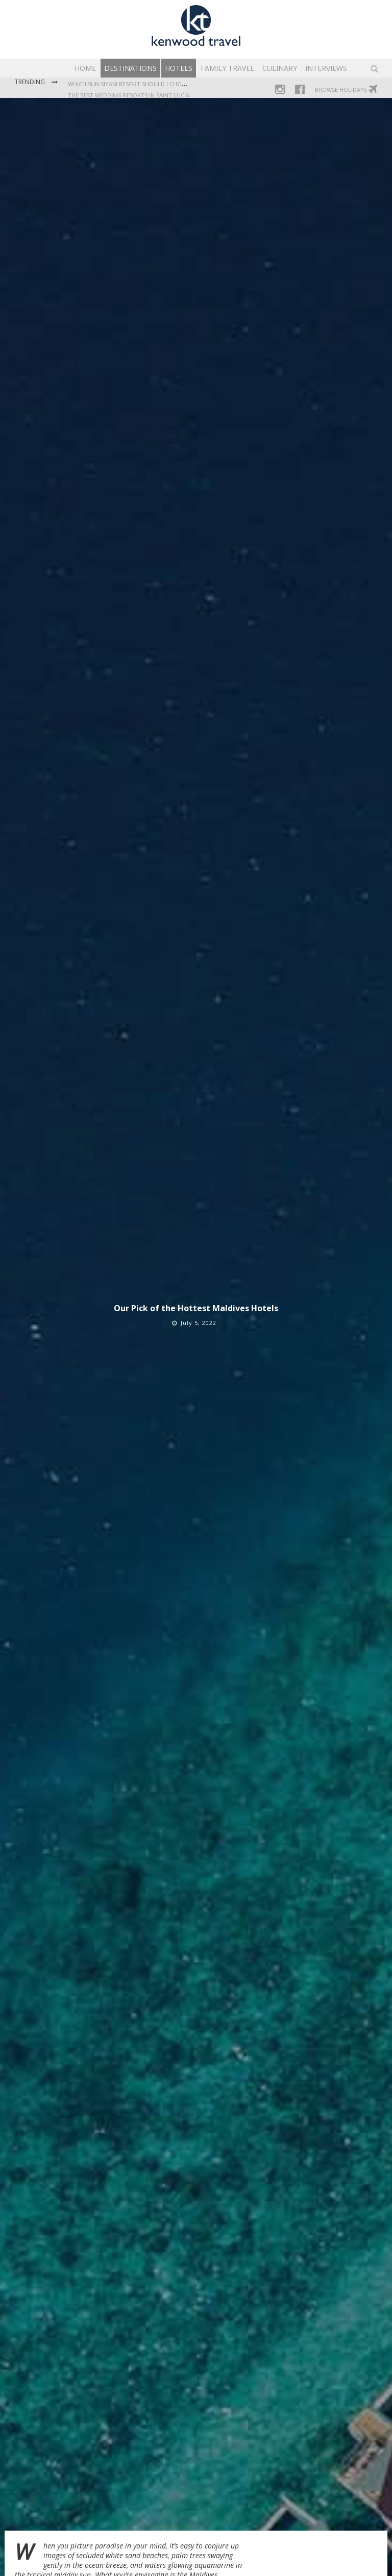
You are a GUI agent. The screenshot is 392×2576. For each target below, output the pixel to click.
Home (85, 68)
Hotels (178, 68)
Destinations (130, 68)
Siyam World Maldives (115, 2450)
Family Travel (227, 68)
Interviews (326, 68)
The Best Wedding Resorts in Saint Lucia (128, 95)
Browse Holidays (346, 89)
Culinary (279, 68)
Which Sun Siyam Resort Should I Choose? (131, 84)
